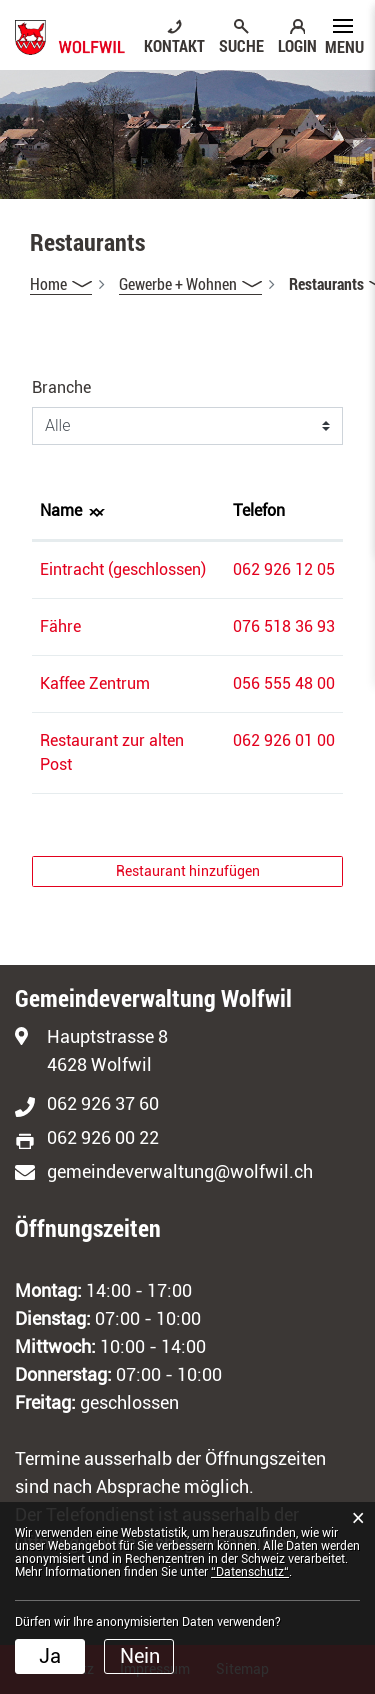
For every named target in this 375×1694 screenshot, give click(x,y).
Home (48, 283)
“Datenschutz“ (250, 1572)
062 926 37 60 (103, 1103)
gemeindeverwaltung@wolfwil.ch (180, 1171)
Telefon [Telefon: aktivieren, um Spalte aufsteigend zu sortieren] (259, 510)
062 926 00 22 (103, 1137)
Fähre (60, 626)
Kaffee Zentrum (95, 683)
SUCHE (241, 45)
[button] (190, 284)
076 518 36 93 (284, 626)
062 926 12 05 (284, 569)
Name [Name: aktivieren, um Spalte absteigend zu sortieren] (61, 510)
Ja (50, 1656)
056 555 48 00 (284, 683)
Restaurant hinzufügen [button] (188, 871)
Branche (61, 387)
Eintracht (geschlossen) (123, 569)
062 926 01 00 (284, 740)
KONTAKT (174, 45)
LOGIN (297, 45)
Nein (140, 1656)
